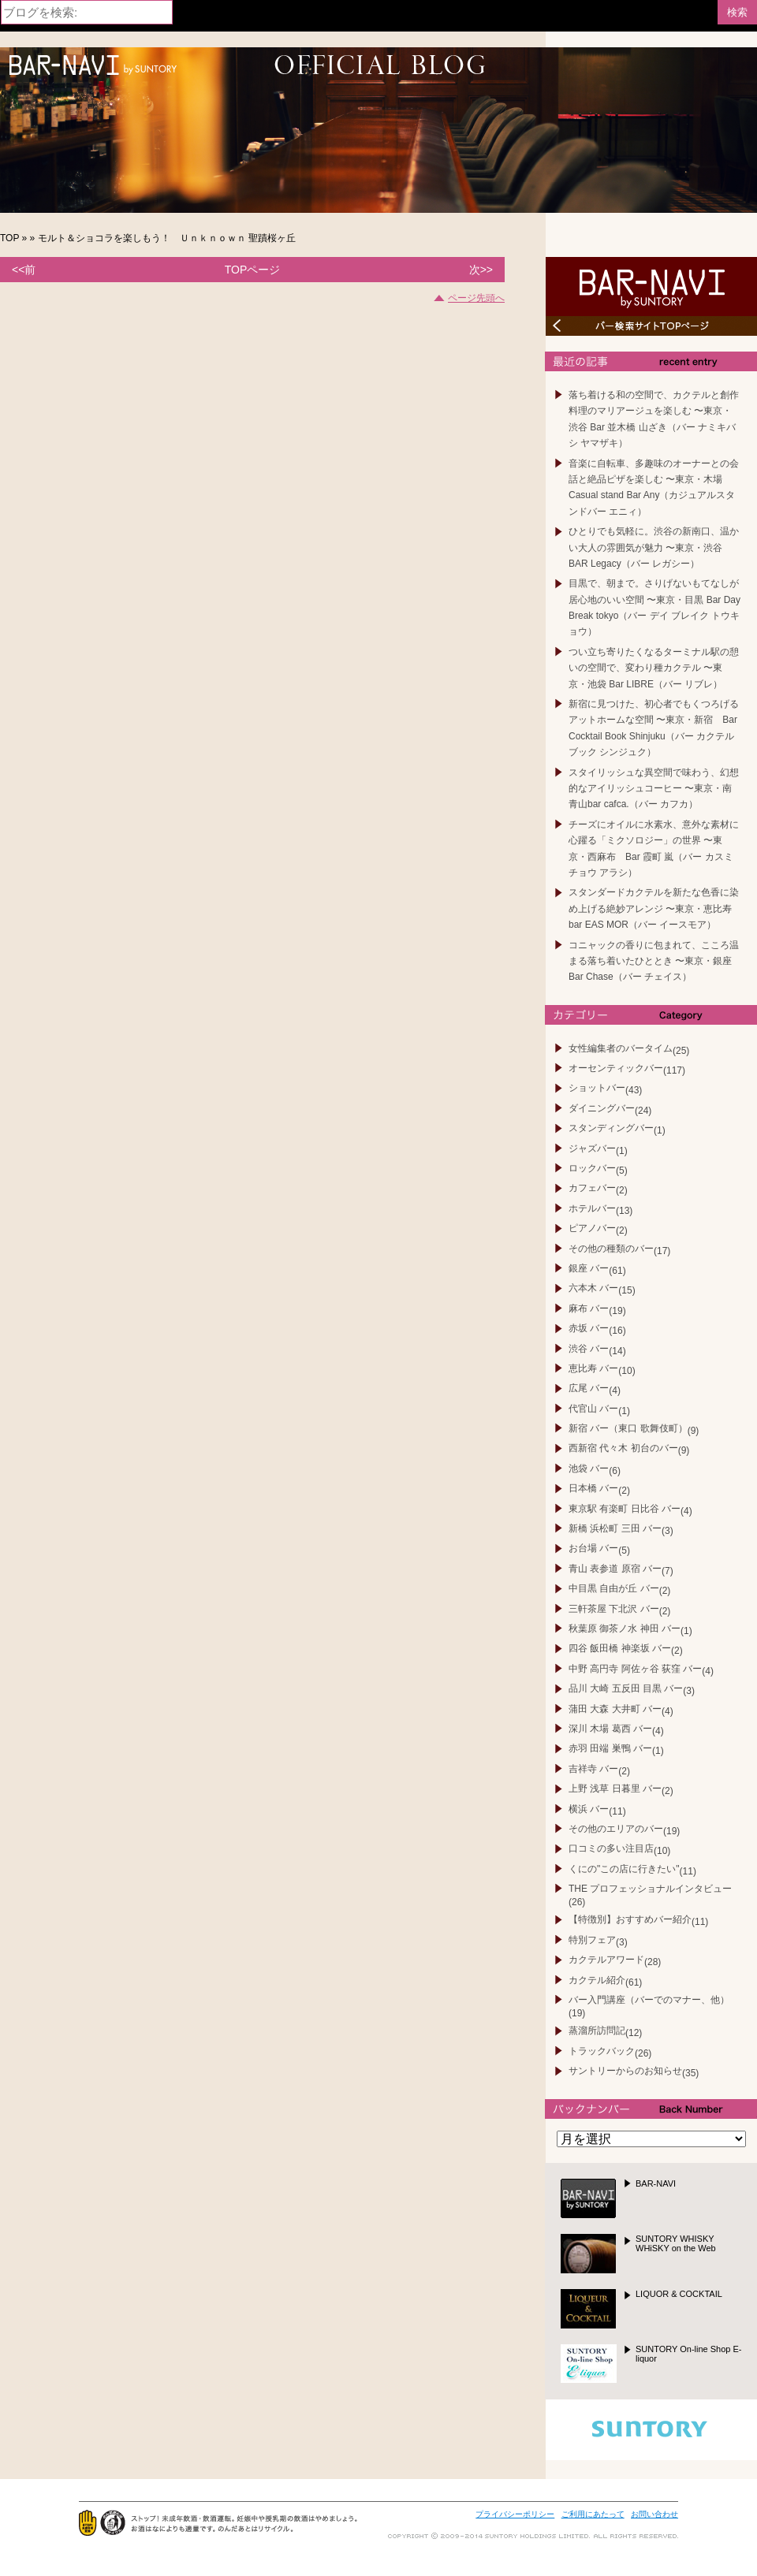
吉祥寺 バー (593, 1768)
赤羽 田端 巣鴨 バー (610, 1748)
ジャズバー (592, 1148)
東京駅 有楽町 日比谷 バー (625, 1508)
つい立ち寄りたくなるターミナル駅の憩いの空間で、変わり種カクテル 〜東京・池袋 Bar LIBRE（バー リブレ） (654, 668)
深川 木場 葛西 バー (610, 1728)
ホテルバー (592, 1208)
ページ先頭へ (476, 297)
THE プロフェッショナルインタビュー (650, 1888)
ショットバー (597, 1087)
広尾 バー (589, 1388)
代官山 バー (593, 1408)
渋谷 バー (589, 1348)
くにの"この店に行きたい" (624, 1868)
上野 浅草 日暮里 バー (615, 1788)
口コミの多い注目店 (611, 1848)
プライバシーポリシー (514, 2514)
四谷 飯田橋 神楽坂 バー (620, 1648)
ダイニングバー (602, 1108)
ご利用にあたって (593, 2514)
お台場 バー (593, 1548)
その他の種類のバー (611, 1248)
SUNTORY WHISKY (676, 2243)
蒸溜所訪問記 (597, 2030)
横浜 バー (589, 1809)
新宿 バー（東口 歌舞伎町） (628, 1428)
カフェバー (592, 1187)
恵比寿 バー (593, 1368)
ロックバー (592, 1168)
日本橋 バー (593, 1488)
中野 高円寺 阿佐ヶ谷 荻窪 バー (635, 1668)
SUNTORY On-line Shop (689, 2353)
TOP (9, 238)
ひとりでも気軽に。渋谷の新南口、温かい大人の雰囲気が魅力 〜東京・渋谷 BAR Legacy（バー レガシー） (654, 547)
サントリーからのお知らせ (625, 2070)
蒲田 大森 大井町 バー (615, 1708)
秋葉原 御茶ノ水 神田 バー (625, 1628)
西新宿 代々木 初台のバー (623, 1448)
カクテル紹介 (597, 1980)
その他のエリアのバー (616, 1828)
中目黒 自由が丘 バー (614, 1588)
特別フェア (592, 1939)
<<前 (23, 269)
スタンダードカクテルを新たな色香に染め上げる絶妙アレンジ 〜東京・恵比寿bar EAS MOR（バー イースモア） (654, 908)
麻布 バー (589, 1308)
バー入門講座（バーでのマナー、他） (649, 1999)
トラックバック (602, 2051)
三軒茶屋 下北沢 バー (614, 1608)
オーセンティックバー (616, 1068)
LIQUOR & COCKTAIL (679, 2294)
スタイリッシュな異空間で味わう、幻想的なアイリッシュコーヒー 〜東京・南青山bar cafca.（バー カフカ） (654, 788)
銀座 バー (589, 1268)
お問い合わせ (654, 2514)
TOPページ (253, 269)
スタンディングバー (611, 1128)
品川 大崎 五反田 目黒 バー (626, 1688)
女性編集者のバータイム (621, 1048)
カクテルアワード (606, 1959)
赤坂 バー (589, 1328)
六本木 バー (593, 1288)
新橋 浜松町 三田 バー (615, 1528)
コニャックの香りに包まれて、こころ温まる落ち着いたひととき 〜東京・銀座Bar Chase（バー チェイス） (654, 961)
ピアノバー (592, 1228)
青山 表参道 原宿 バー (615, 1568)
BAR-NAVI (656, 2183)
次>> (481, 269)
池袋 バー (589, 1468)
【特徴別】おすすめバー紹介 (630, 1919)
